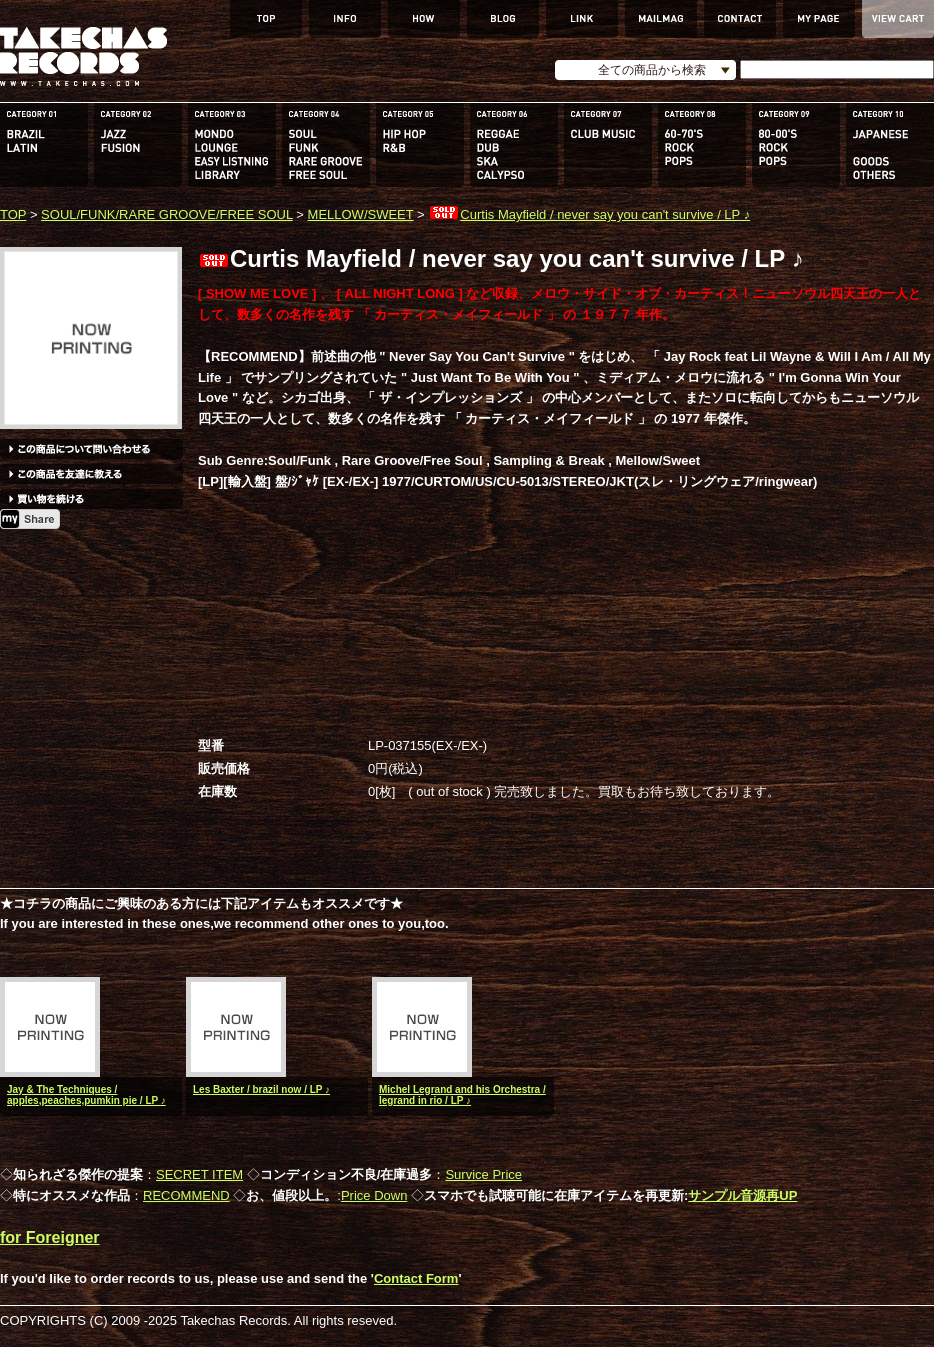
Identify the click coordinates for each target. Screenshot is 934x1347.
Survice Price (483, 1174)
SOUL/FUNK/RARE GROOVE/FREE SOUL (167, 214)
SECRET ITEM (199, 1174)
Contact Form (416, 1278)
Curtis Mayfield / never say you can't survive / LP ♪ (589, 214)
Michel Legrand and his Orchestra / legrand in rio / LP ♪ (462, 1095)
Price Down (374, 1195)
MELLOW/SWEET (361, 214)
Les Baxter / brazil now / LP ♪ (261, 1089)
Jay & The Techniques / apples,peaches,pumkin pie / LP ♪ (86, 1095)
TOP (13, 214)
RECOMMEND (186, 1195)
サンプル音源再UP (742, 1195)
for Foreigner (50, 1237)
